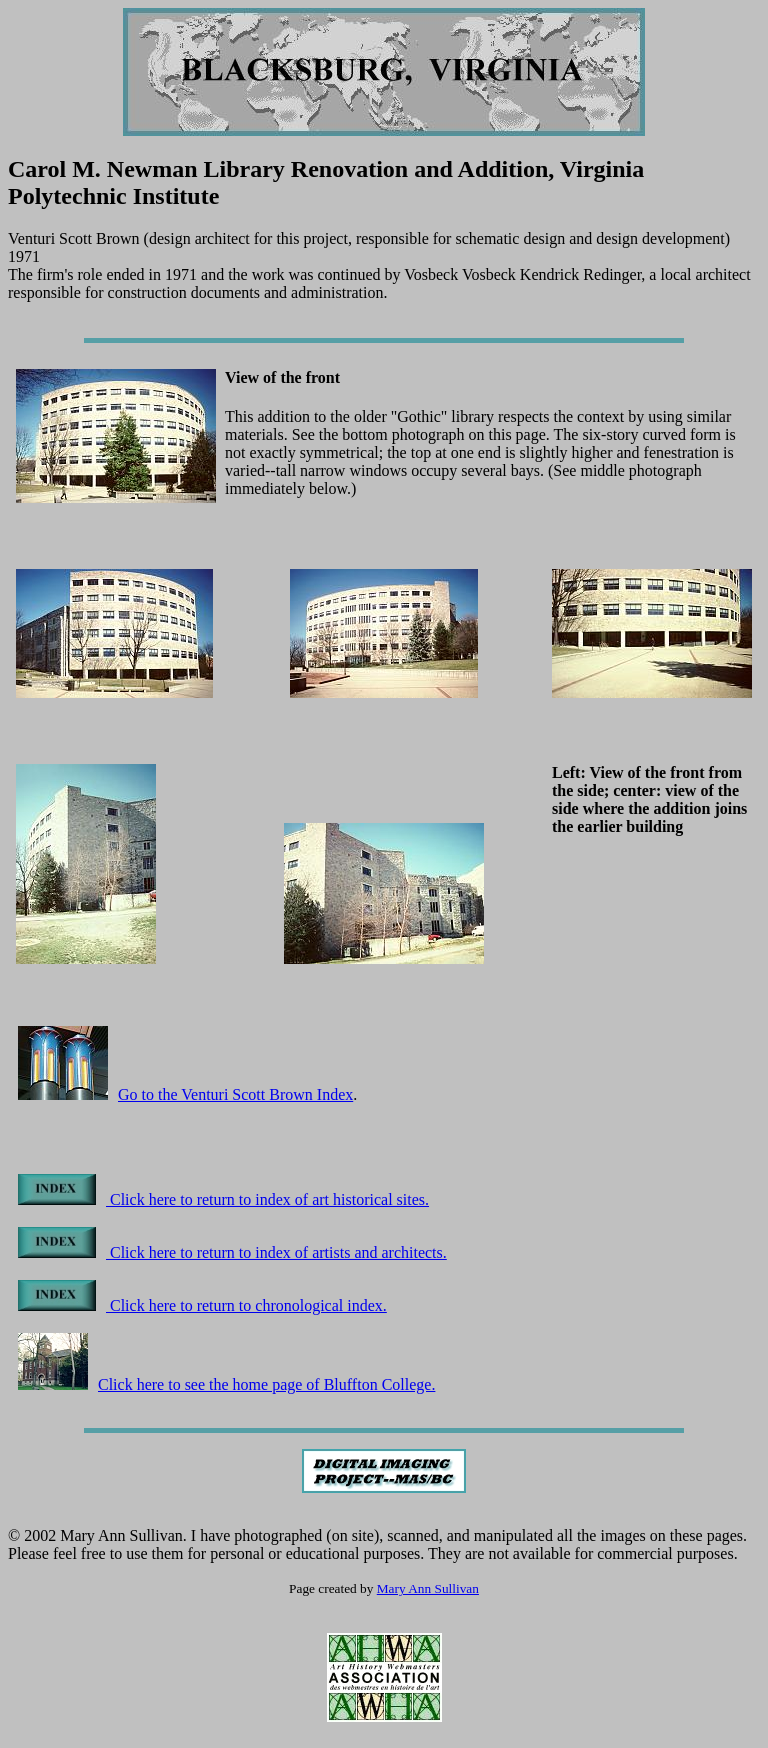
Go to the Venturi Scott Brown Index (235, 1094)
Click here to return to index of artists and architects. (232, 1252)
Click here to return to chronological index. (202, 1305)
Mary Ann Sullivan (428, 1588)
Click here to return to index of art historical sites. (223, 1199)
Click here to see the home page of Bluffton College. (226, 1384)
